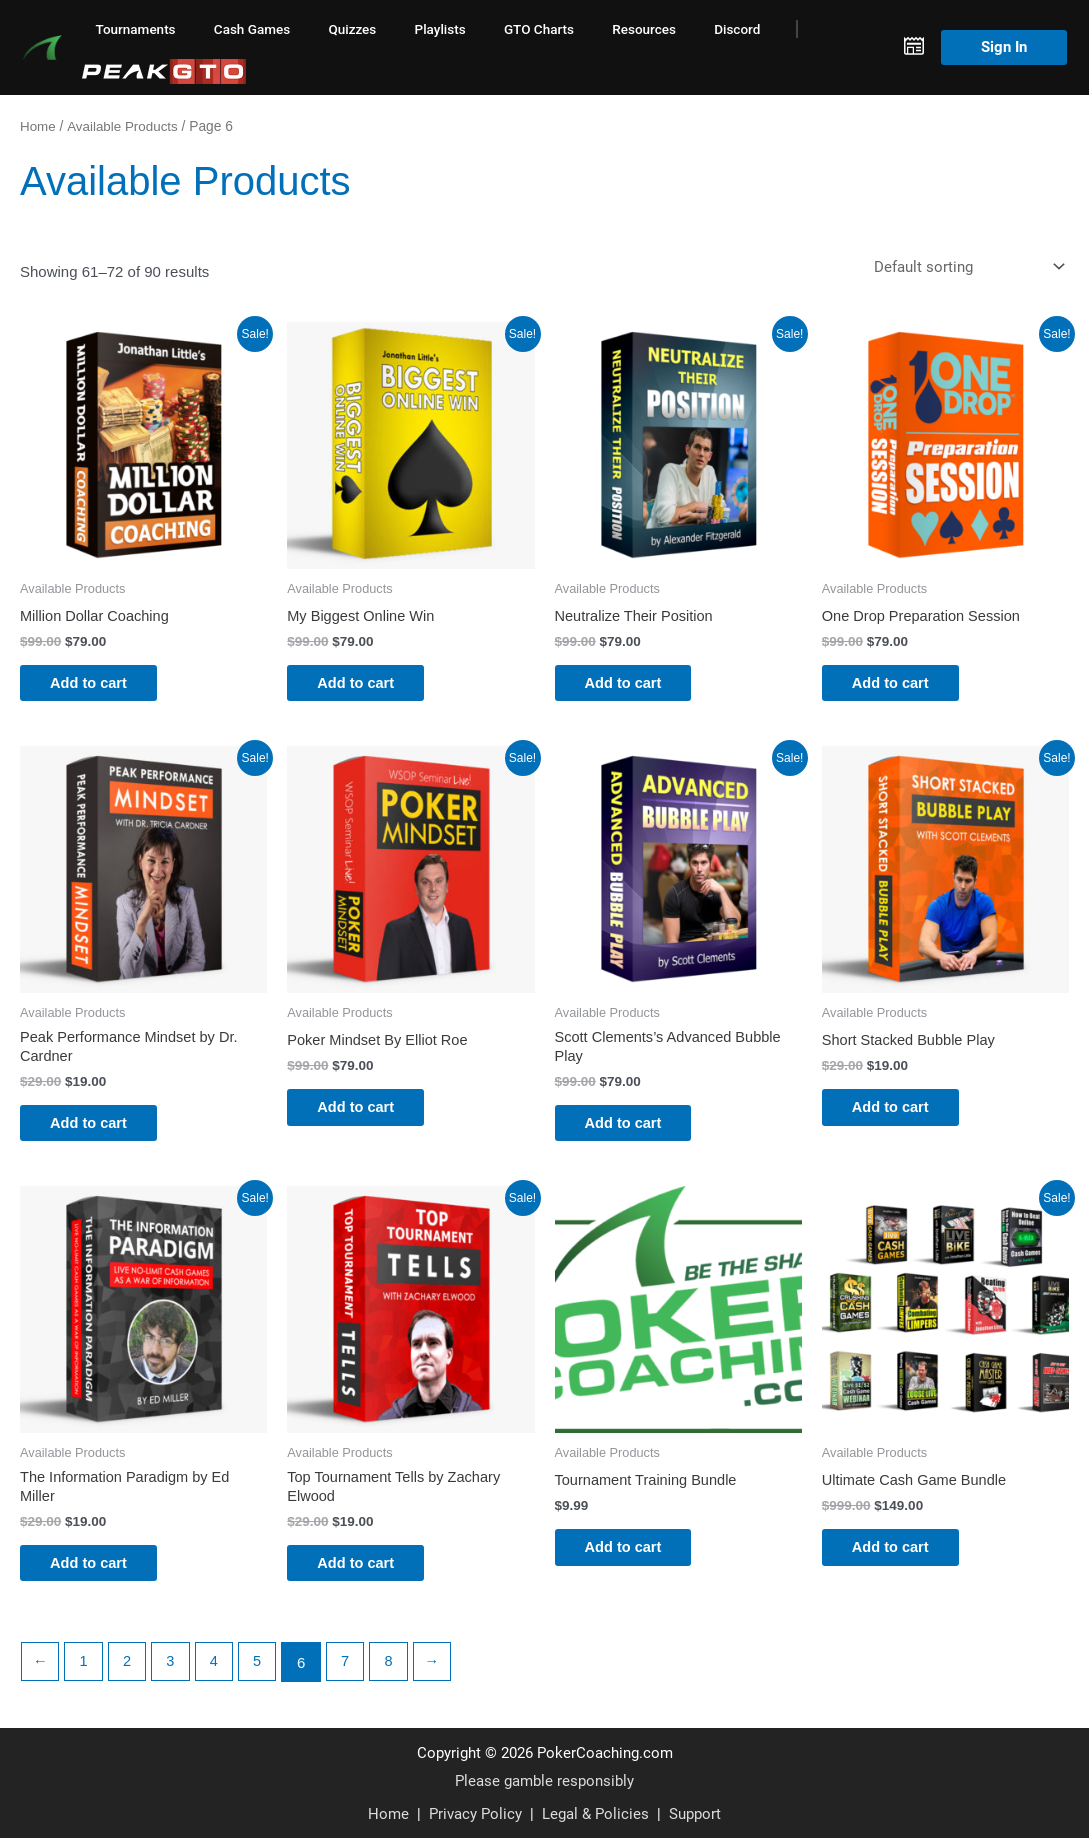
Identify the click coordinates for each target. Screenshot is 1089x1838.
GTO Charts (539, 29)
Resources (644, 29)
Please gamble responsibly (544, 1781)
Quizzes (352, 29)
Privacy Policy (475, 1813)
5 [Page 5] (263, 1675)
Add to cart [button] (99, 684)
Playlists (440, 29)
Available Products (125, 126)
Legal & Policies (595, 1813)
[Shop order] (965, 266)
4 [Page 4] (219, 1675)
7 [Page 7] (352, 1675)
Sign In (1004, 47)
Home (38, 126)
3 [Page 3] (174, 1675)
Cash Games (252, 29)
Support (695, 1813)
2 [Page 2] (130, 1675)
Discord (737, 29)
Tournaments (136, 29)
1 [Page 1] (85, 1675)
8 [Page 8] (397, 1675)
